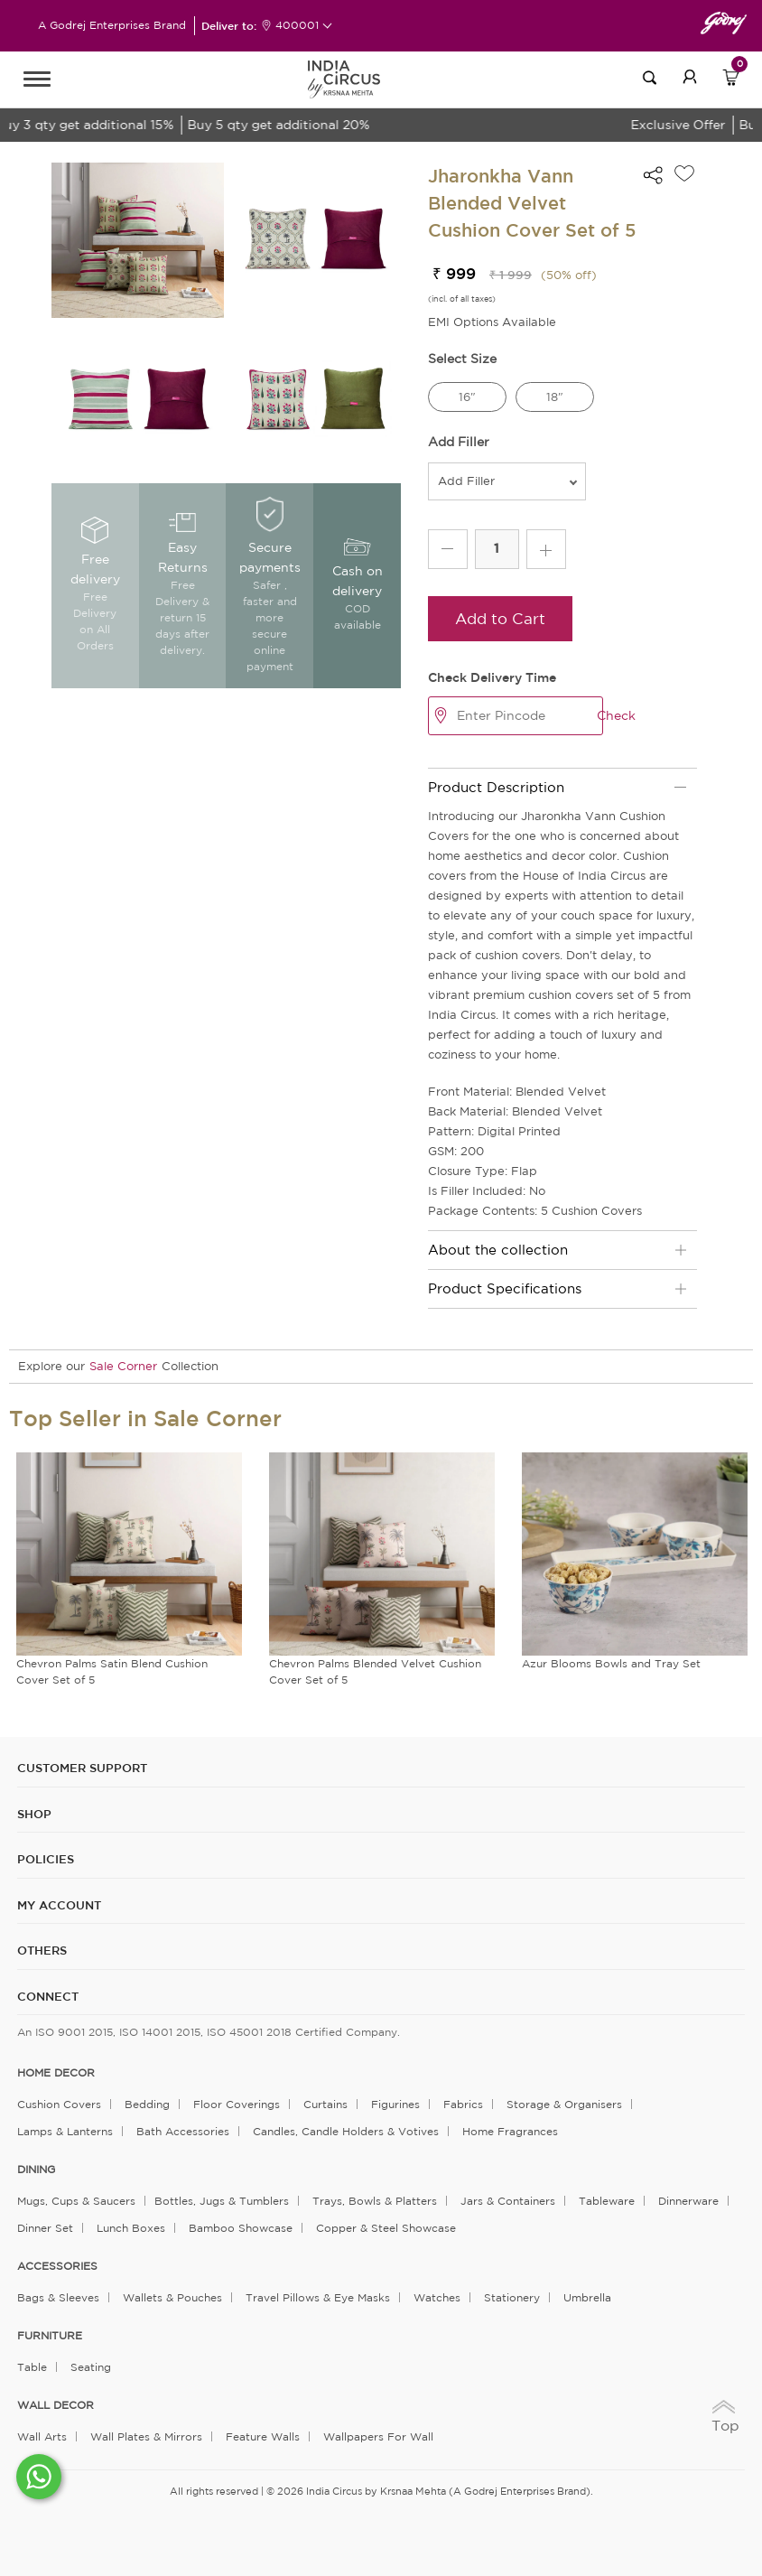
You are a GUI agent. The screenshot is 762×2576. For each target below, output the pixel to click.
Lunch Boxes (131, 2228)
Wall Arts (42, 2436)
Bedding (147, 2104)
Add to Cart (500, 618)
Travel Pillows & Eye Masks (318, 2297)
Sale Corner (123, 1366)
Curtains (325, 2104)
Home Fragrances (510, 2131)
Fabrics (463, 2104)
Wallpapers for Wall (378, 2436)
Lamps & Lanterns (65, 2131)
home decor (56, 2072)
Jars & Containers (507, 2201)
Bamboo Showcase (241, 2228)
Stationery (512, 2297)
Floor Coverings (236, 2104)
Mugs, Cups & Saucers (76, 2201)
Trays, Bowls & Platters (374, 2201)
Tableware (607, 2201)
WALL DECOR (55, 2405)
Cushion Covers (59, 2104)
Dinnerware (688, 2201)
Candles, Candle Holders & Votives (346, 2131)
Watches (437, 2297)
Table (32, 2367)
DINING (36, 2169)
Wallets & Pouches (172, 2297)
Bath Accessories (182, 2131)
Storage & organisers (564, 2104)
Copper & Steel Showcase (386, 2228)
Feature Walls (263, 2436)
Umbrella (587, 2297)
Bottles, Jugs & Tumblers (221, 2201)
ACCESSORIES (57, 2266)
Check (616, 715)
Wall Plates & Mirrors (146, 2436)
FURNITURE (49, 2335)
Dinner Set (45, 2228)
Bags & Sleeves (58, 2297)
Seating (90, 2367)
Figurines (395, 2104)
